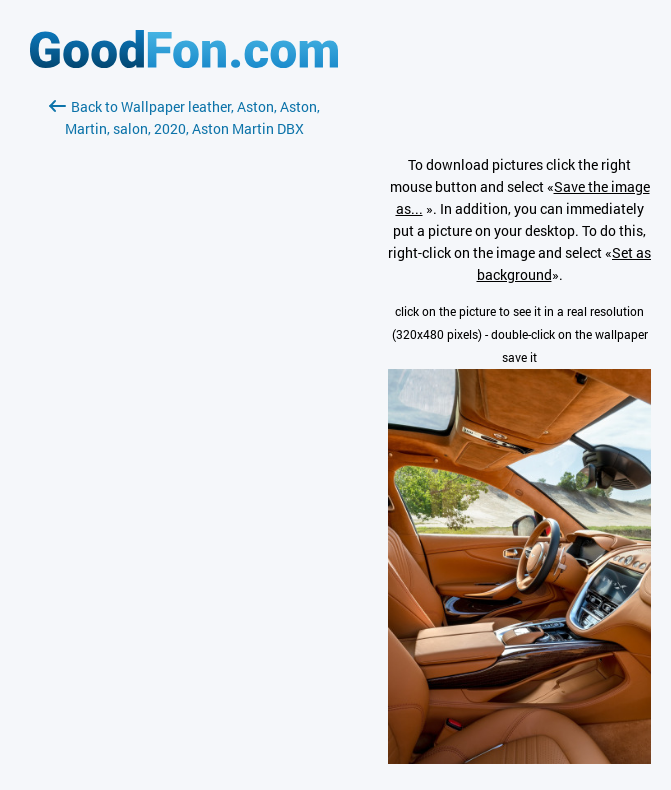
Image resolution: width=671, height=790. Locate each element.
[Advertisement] (184, 377)
